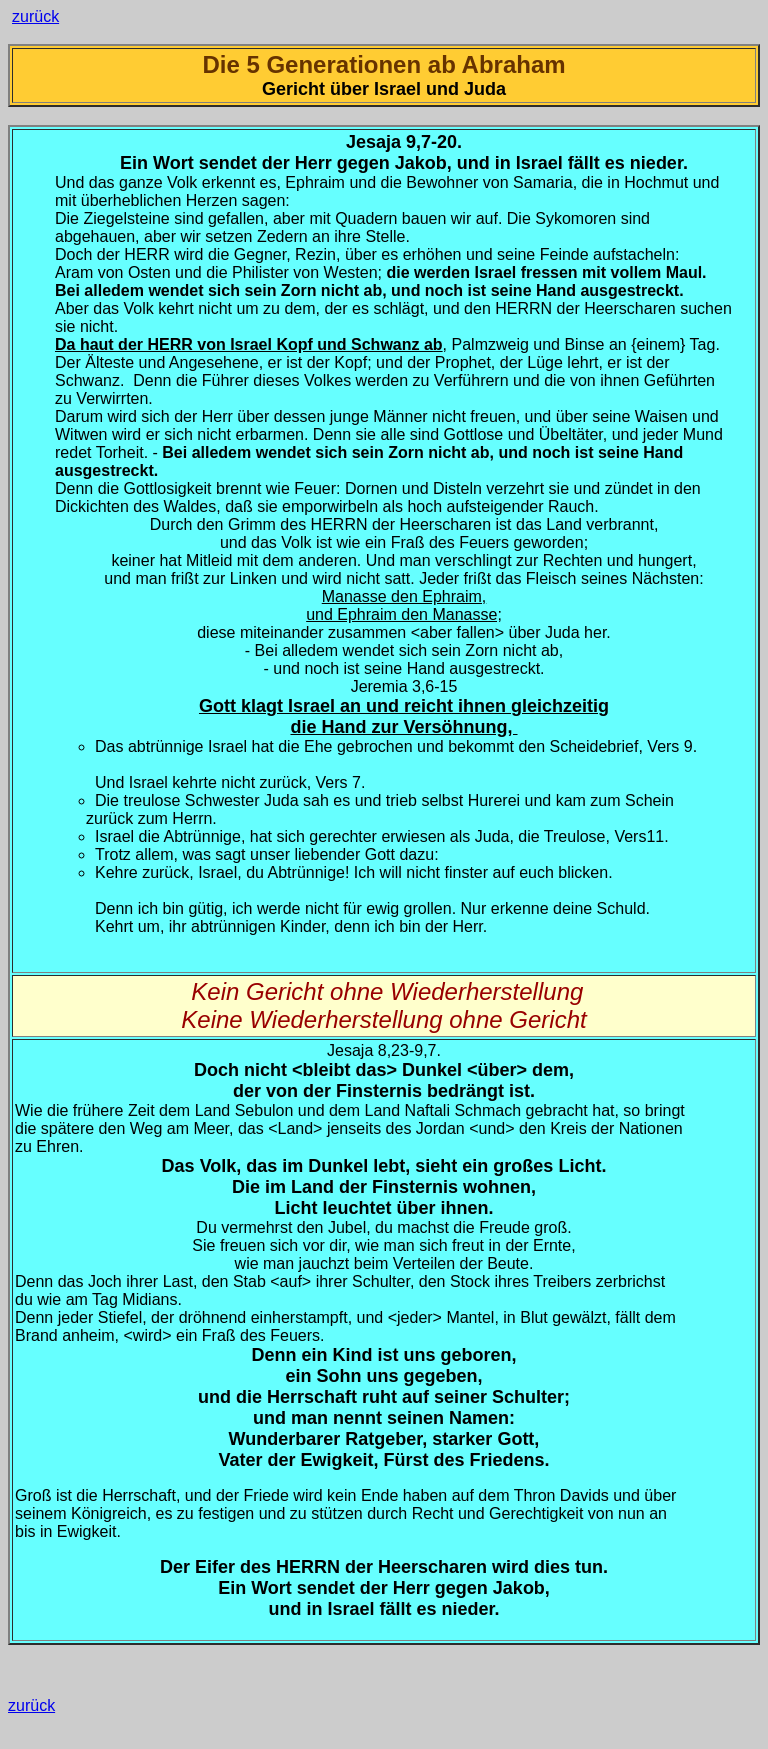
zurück (35, 16)
